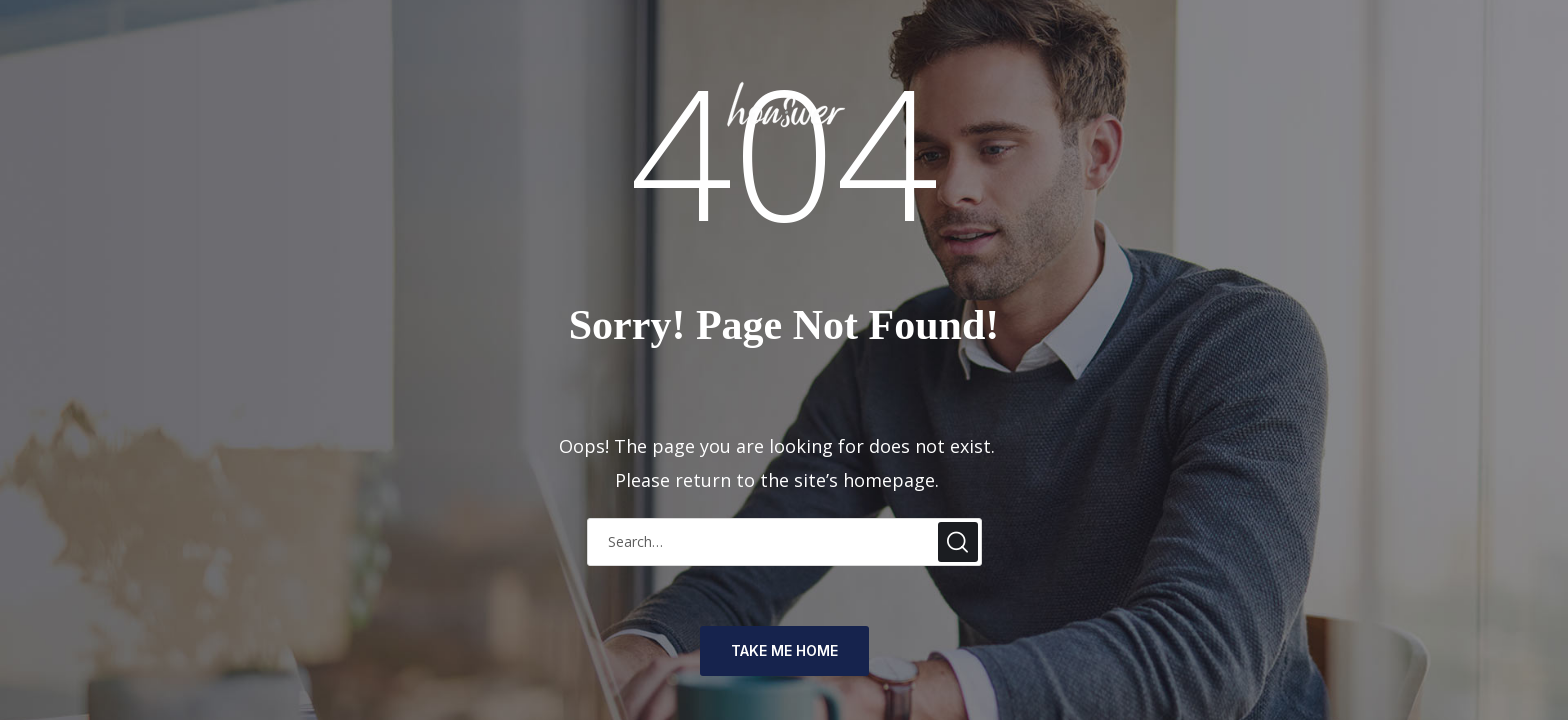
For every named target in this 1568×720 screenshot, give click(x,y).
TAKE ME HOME (784, 650)
